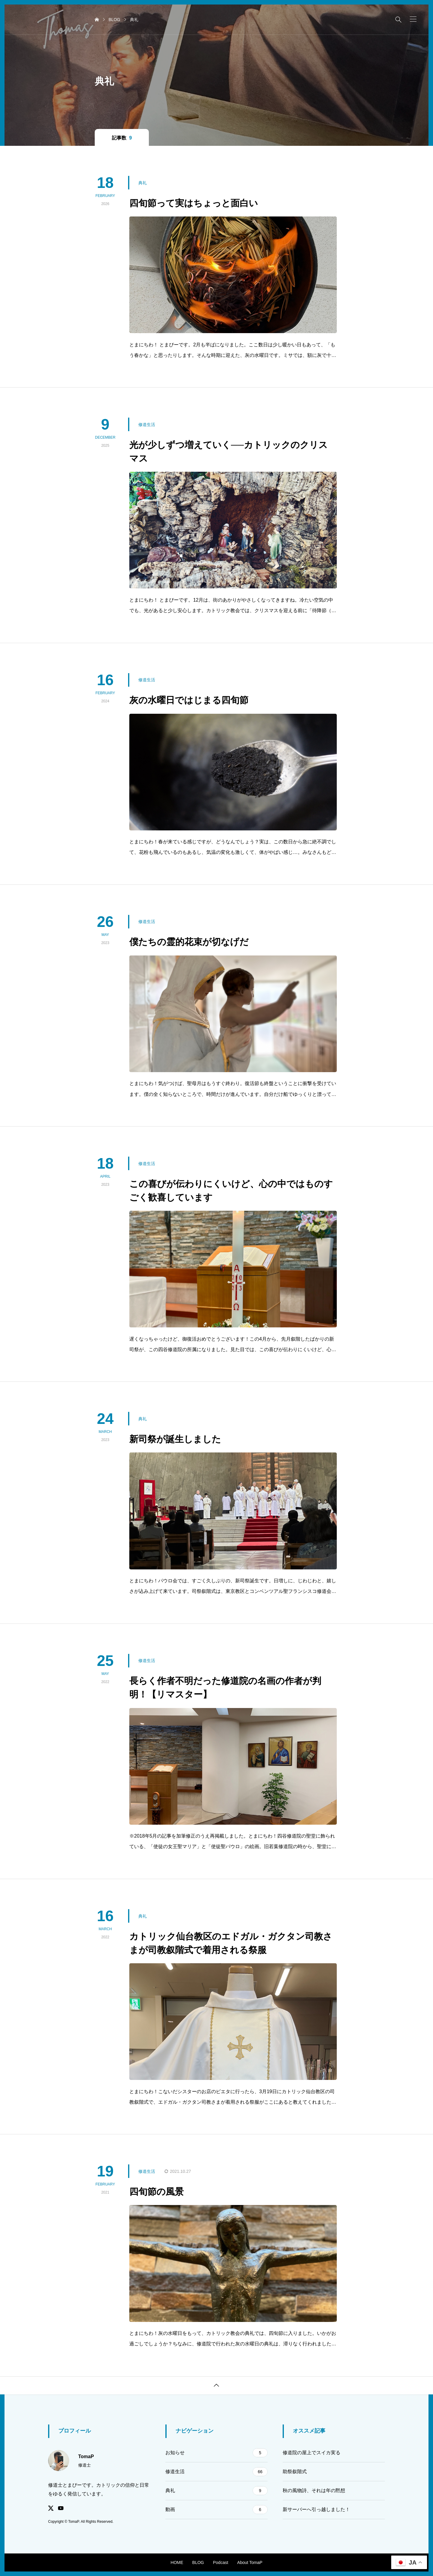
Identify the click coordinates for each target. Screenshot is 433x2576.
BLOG (198, 2562)
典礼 (216, 2490)
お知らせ (216, 2452)
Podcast (220, 2562)
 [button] (216, 2385)
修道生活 (216, 2471)
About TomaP (250, 2562)
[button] (413, 19)
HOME (176, 2562)
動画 (216, 2509)
